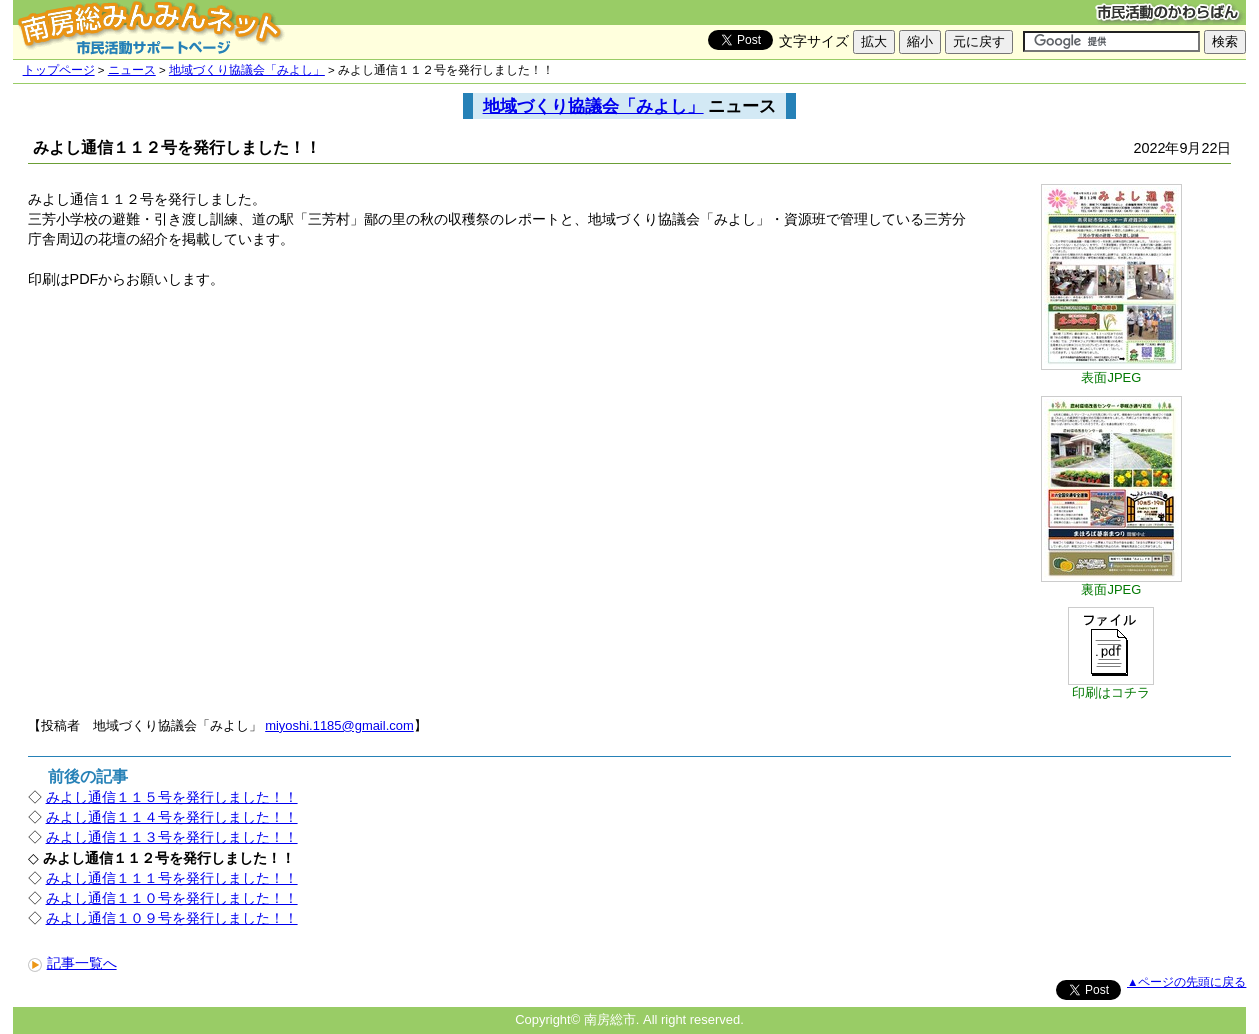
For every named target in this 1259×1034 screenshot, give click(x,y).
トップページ (59, 70)
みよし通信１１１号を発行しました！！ (172, 878)
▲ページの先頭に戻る (1186, 982)
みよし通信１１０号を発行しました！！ (172, 898)
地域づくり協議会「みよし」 (247, 70)
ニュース (132, 70)
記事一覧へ (72, 963)
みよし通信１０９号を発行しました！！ (172, 918)
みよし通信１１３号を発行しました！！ (172, 837)
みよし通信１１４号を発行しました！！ (172, 817)
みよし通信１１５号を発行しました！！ (172, 797)
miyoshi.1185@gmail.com (339, 725)
